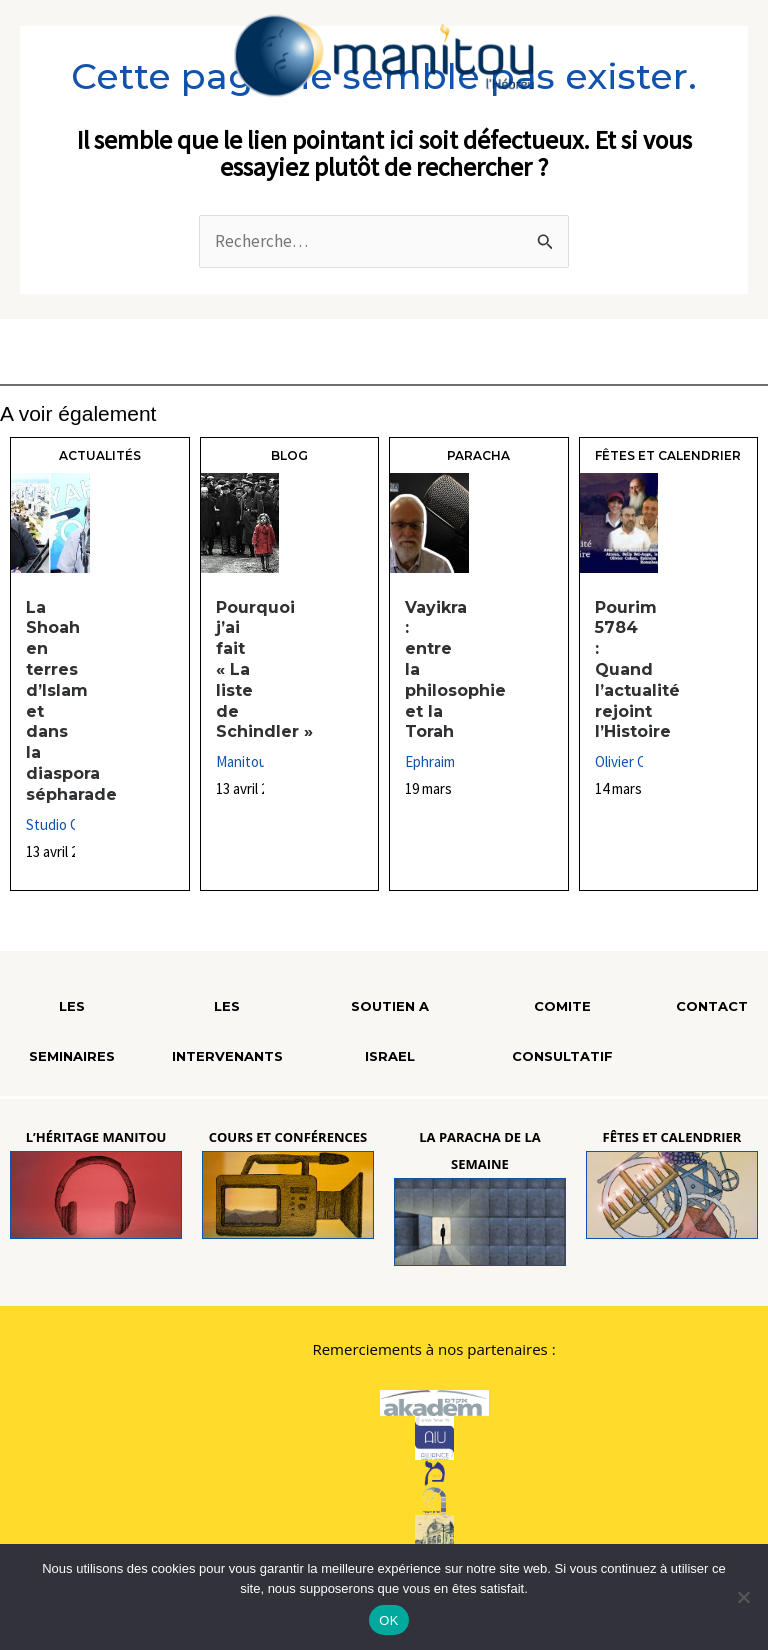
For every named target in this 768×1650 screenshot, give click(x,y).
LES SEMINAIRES (72, 1031)
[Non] (743, 1597)
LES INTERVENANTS (227, 1031)
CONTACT (712, 1006)
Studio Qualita (70, 824)
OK (388, 1620)
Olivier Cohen (636, 761)
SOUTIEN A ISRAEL (390, 1031)
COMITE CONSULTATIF (562, 1031)
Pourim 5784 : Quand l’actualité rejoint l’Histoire (637, 670)
